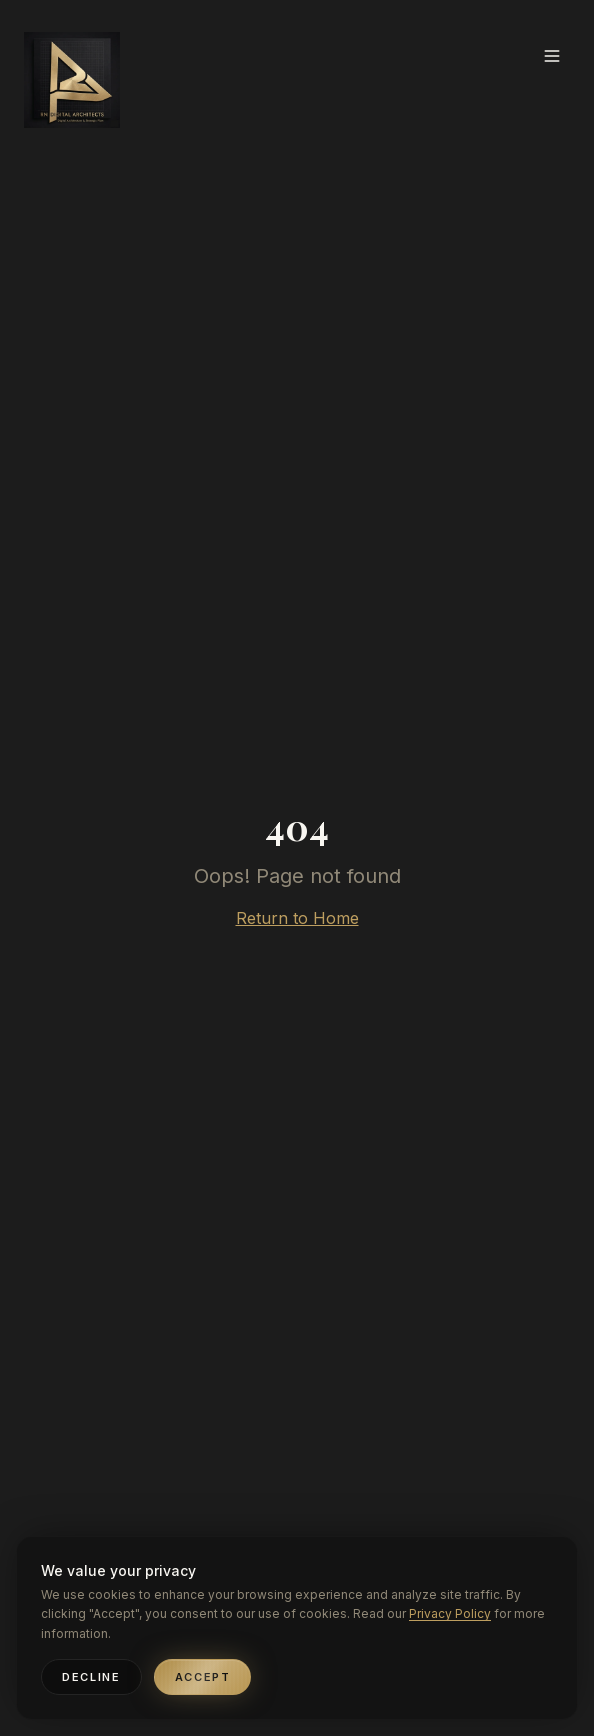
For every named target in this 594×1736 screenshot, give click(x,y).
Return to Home (297, 918)
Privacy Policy (450, 1613)
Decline (91, 1677)
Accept (203, 1677)
